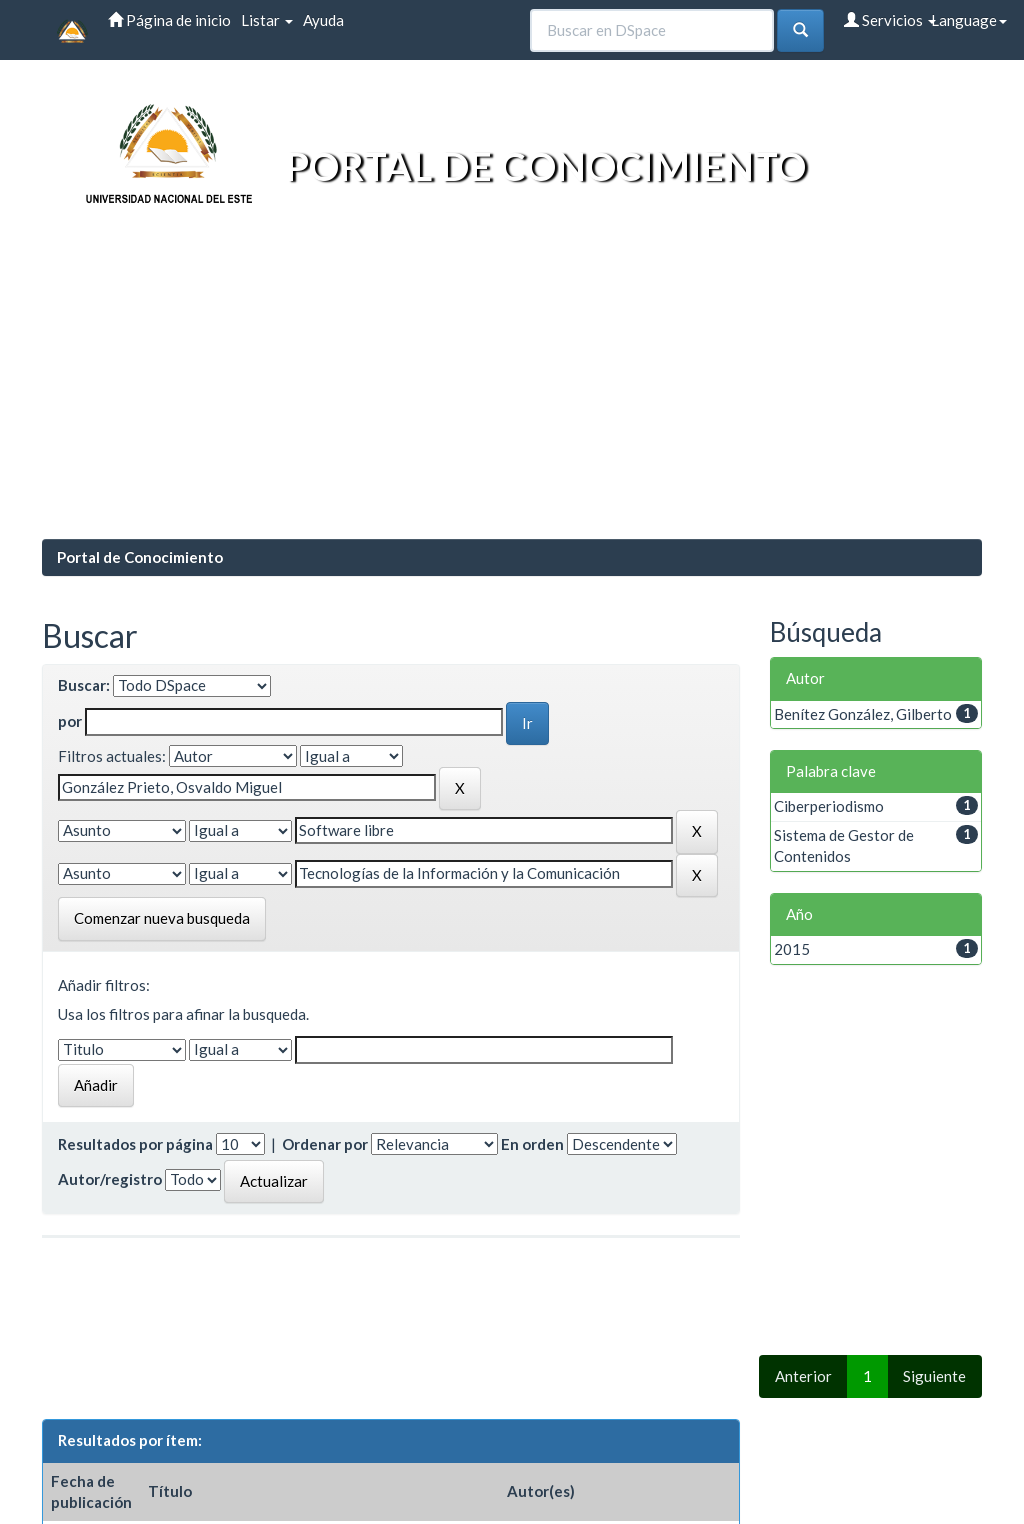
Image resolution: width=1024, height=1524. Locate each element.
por (70, 721)
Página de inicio (169, 20)
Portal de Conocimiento (140, 557)
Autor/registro (110, 1179)
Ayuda (323, 20)
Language (969, 20)
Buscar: (84, 685)
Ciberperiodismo (829, 806)
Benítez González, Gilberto (863, 714)
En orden (532, 1144)
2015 (792, 949)
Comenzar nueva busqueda (162, 918)
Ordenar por (325, 1144)
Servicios (890, 20)
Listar (267, 20)
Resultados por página (135, 1144)
